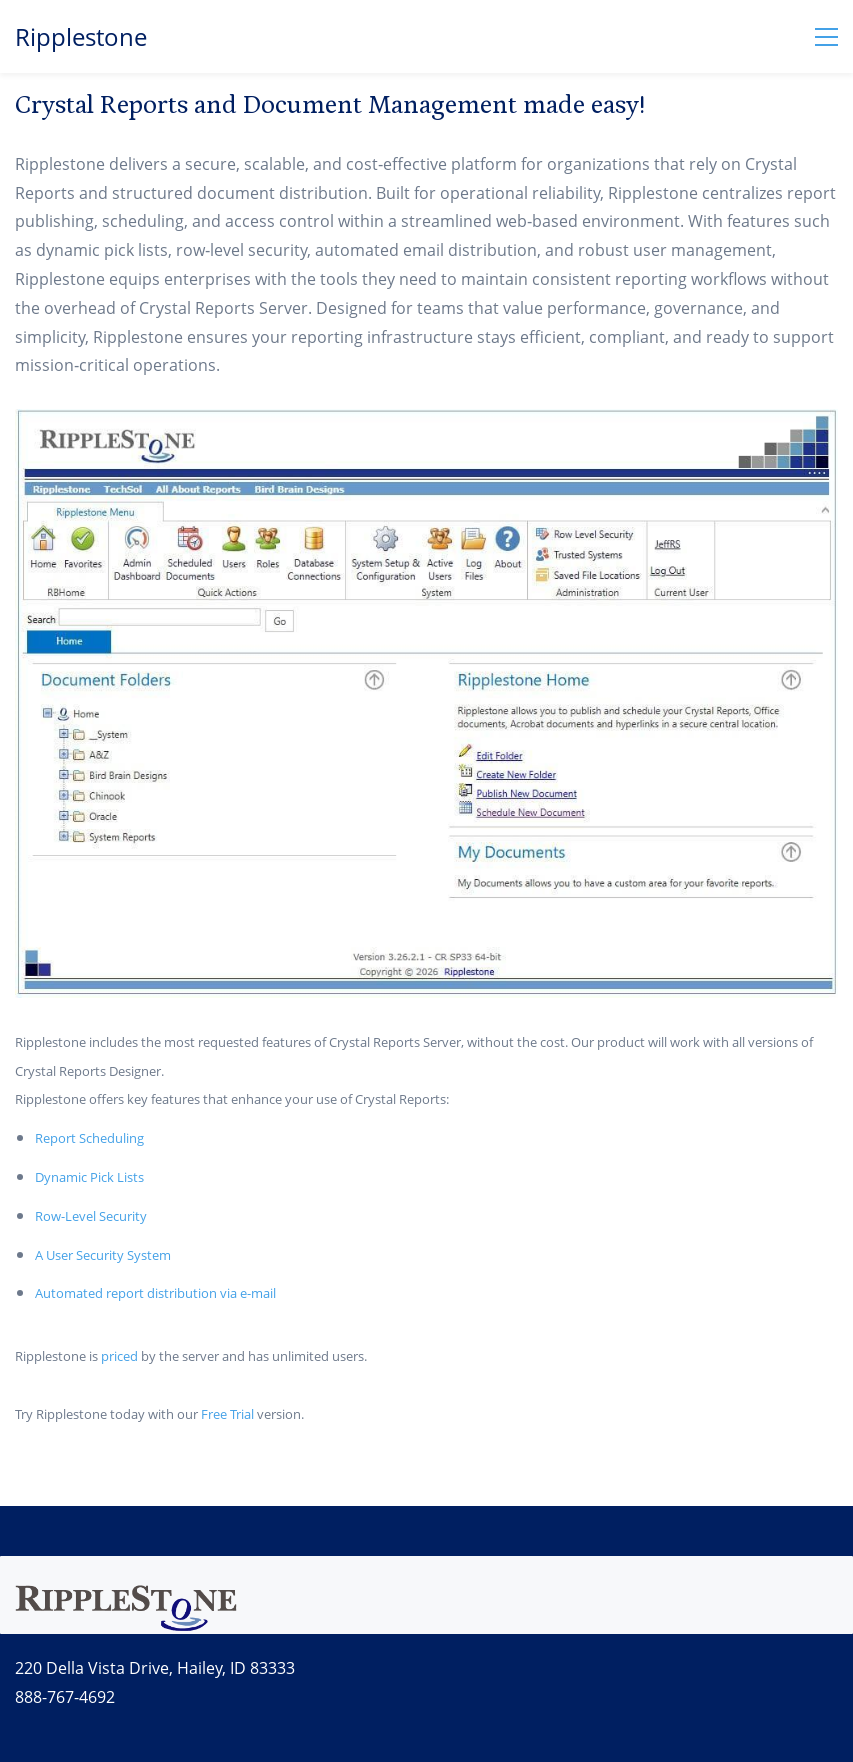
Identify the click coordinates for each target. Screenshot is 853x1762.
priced (119, 1356)
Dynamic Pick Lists (89, 1177)
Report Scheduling (89, 1138)
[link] (126, 1590)
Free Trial (227, 1414)
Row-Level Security (91, 1216)
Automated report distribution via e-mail (155, 1293)
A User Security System (103, 1255)
